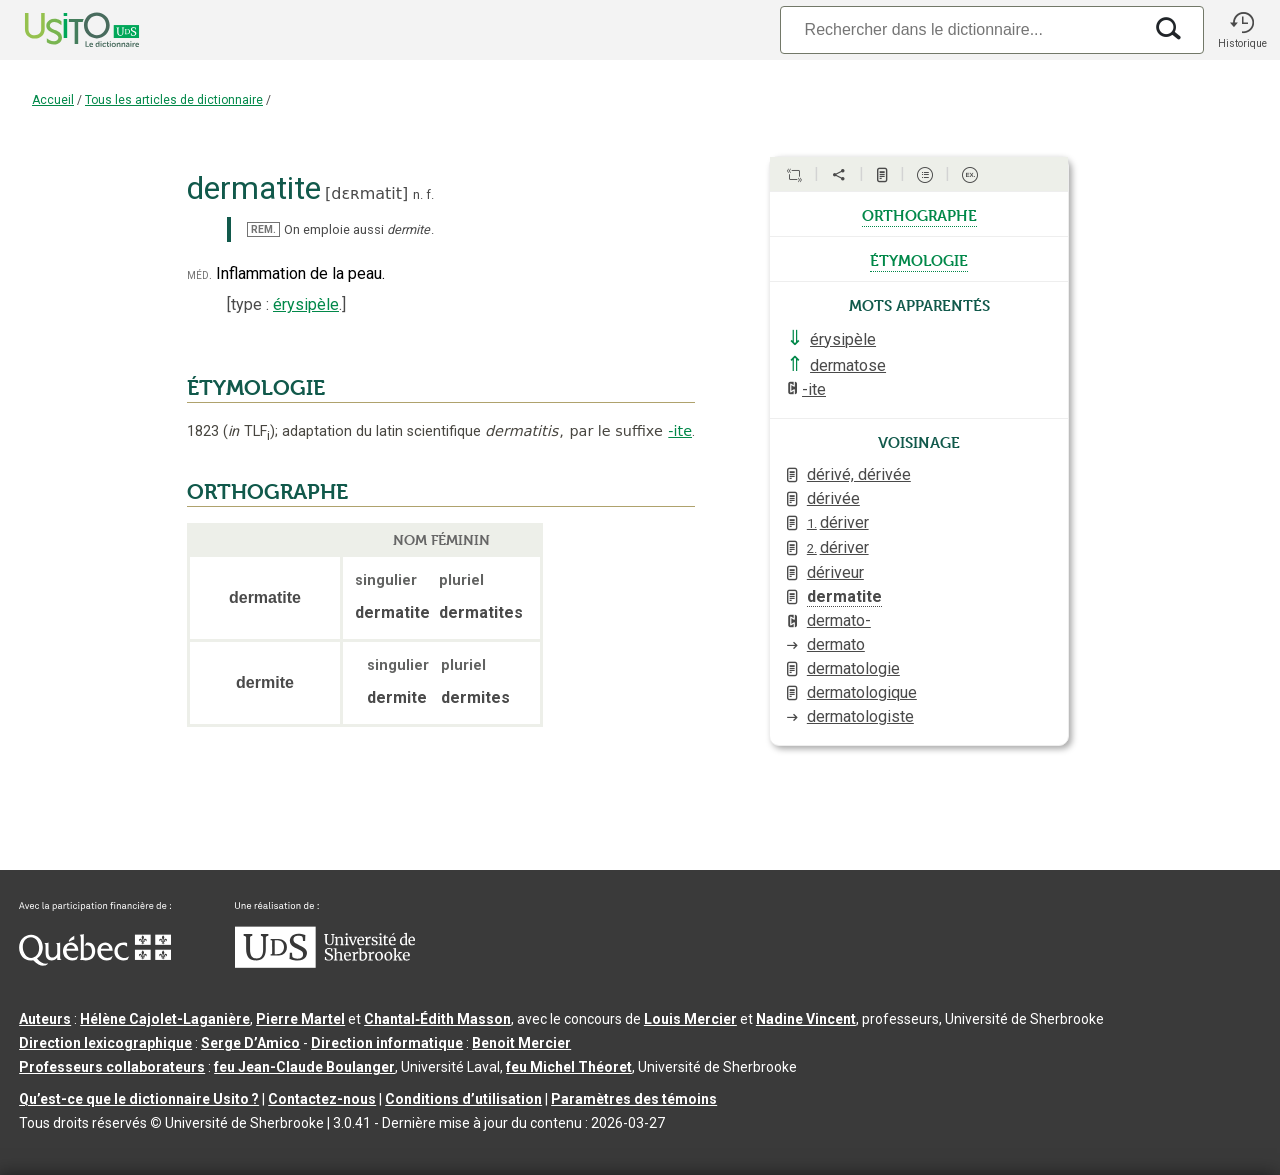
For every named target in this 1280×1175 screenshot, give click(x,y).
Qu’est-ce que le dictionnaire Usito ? (139, 1099)
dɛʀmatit (366, 193)
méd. (199, 274)
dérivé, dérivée (859, 474)
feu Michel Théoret (569, 1067)
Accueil (53, 100)
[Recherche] (961, 29)
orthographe (919, 214)
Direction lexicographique (105, 1043)
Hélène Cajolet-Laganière (165, 1019)
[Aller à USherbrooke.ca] (325, 963)
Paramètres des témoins (634, 1099)
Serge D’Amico (250, 1043)
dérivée (833, 498)
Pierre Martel (300, 1019)
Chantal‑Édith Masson (437, 1019)
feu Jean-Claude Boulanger (304, 1067)
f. (430, 194)
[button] (1242, 30)
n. (418, 194)
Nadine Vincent (806, 1019)
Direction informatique (387, 1043)
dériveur (835, 572)
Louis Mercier (690, 1019)
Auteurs (45, 1019)
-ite (680, 431)
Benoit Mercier (521, 1043)
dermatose (848, 365)
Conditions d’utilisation (463, 1099)
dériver (838, 522)
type (246, 304)
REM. (263, 229)
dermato (836, 644)
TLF (249, 431)
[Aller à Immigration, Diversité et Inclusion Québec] (95, 961)
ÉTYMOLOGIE (256, 388)
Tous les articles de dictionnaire (174, 100)
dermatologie (853, 668)
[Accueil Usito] (60, 30)
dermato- (839, 620)
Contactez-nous (322, 1099)
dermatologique (862, 692)
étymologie (919, 259)
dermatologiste (860, 716)
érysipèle (306, 304)
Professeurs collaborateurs (112, 1067)
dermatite (844, 596)
